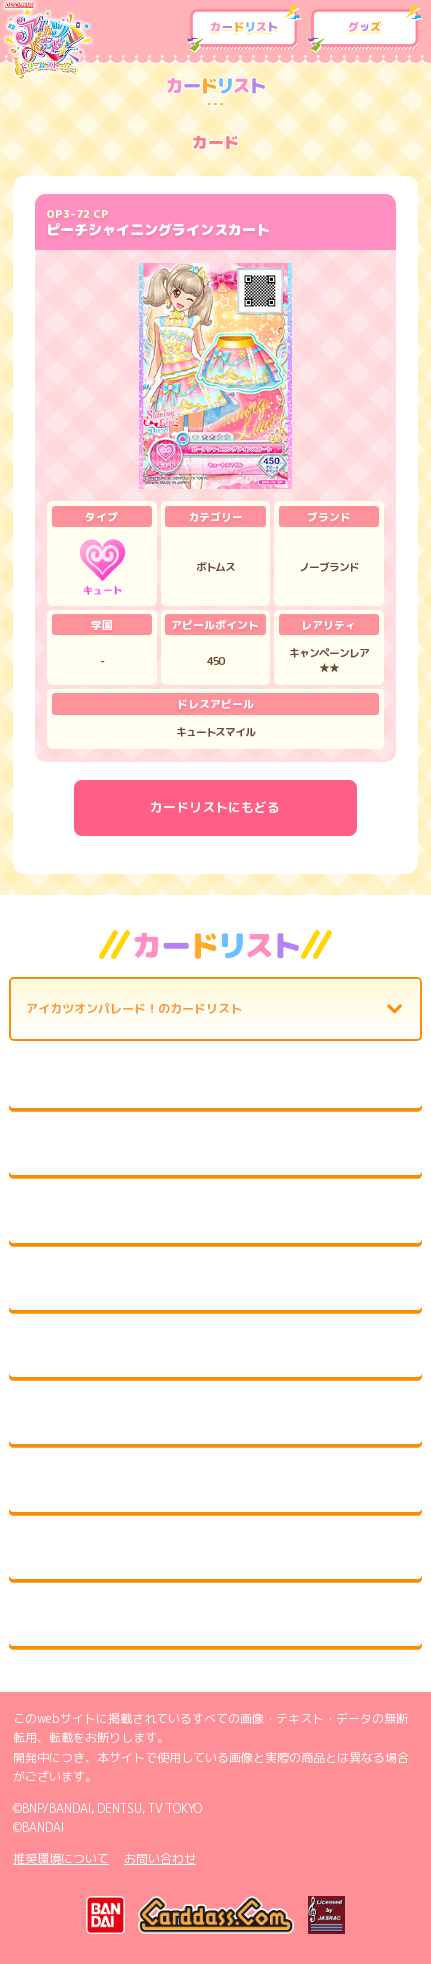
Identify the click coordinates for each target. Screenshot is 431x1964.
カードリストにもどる (215, 807)
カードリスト (244, 29)
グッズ (365, 29)
